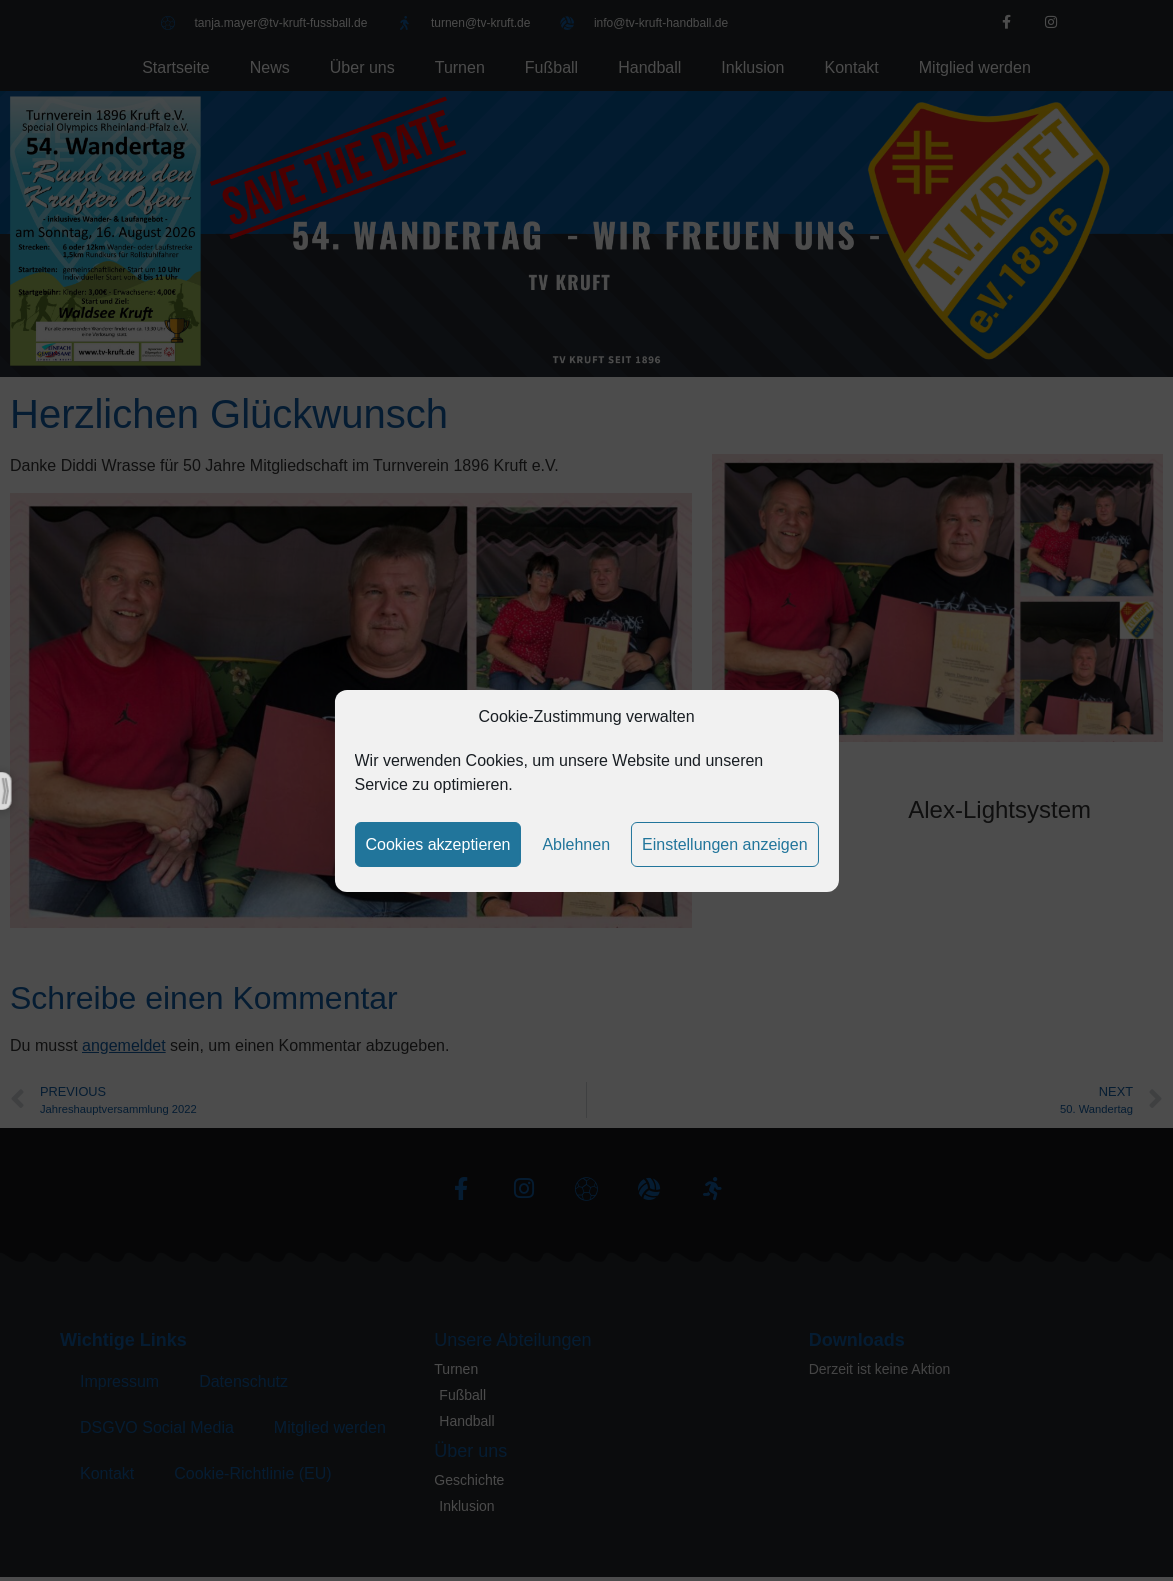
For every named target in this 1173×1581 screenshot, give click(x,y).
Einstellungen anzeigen (724, 844)
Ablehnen (576, 844)
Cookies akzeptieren (437, 844)
